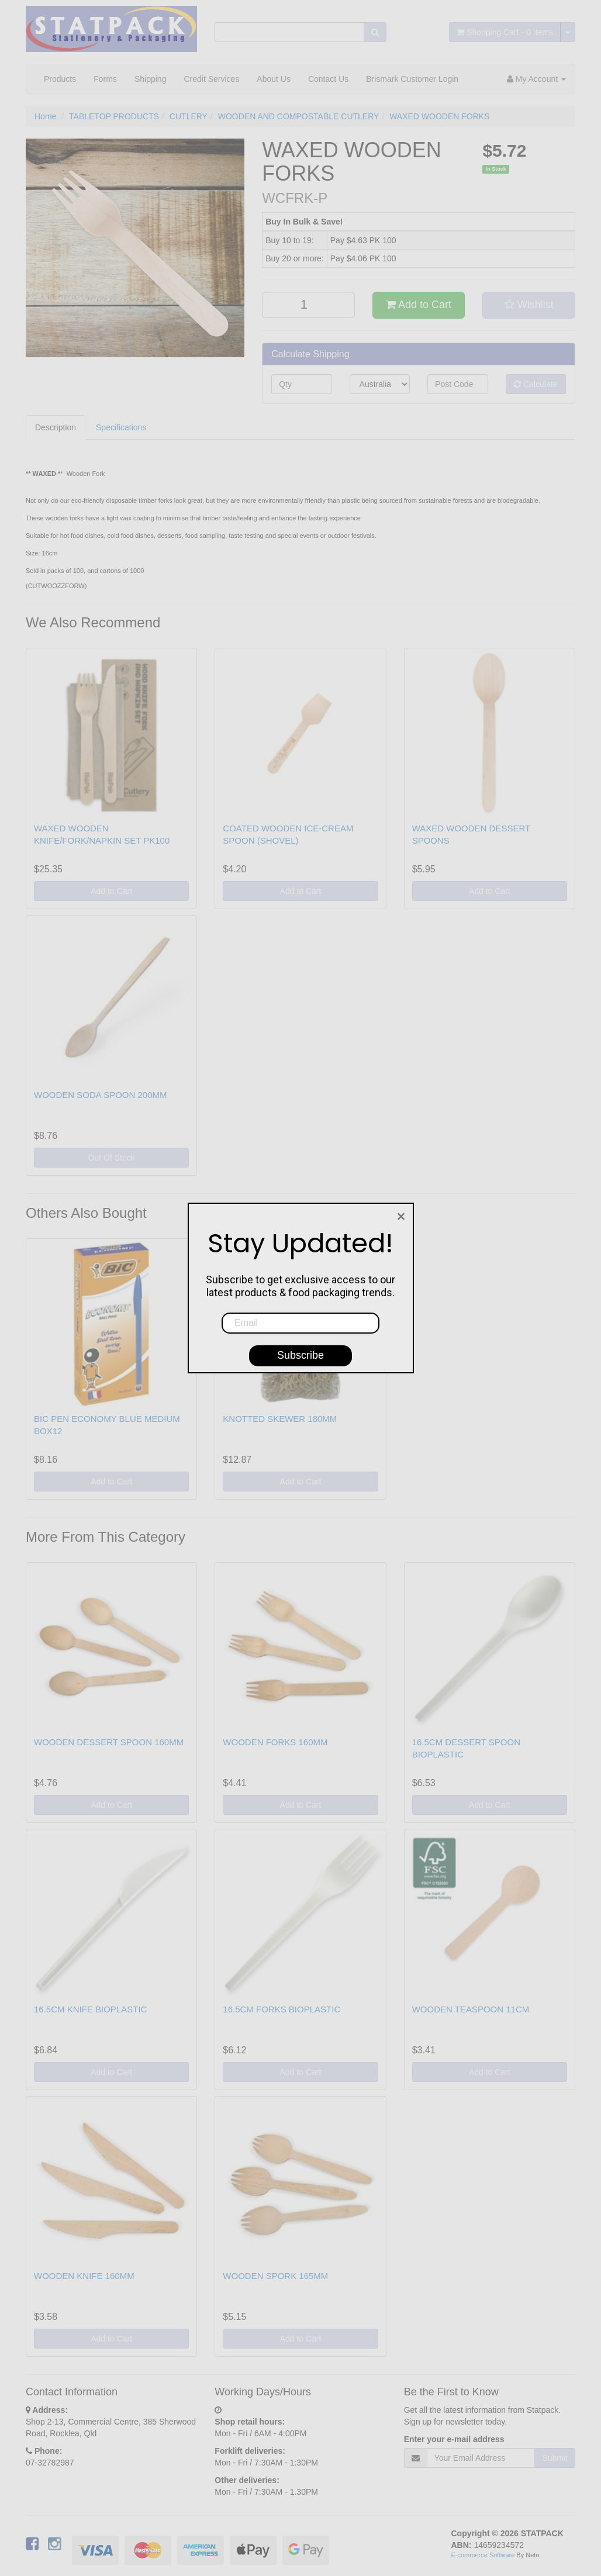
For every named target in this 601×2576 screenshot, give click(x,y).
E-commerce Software (483, 2554)
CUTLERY (189, 116)
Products (60, 79)
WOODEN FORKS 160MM (275, 1742)
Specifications (121, 427)
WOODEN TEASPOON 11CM (471, 2009)
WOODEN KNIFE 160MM (84, 2276)
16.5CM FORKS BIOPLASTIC (281, 2009)
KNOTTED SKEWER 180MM (280, 1419)
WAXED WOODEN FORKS (439, 116)
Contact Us (328, 79)
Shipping (150, 79)
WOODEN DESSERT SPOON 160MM (109, 1742)
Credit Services (211, 79)
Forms (105, 79)
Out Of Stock (111, 1157)
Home (45, 116)
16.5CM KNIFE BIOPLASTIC (90, 2009)
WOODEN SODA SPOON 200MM (100, 1095)
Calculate (535, 384)
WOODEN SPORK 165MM (275, 2276)
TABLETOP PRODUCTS (114, 116)
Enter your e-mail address (454, 2439)
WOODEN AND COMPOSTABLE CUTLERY (298, 116)
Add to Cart (418, 304)
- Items (505, 32)
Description (55, 427)
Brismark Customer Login (412, 79)
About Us (274, 79)
